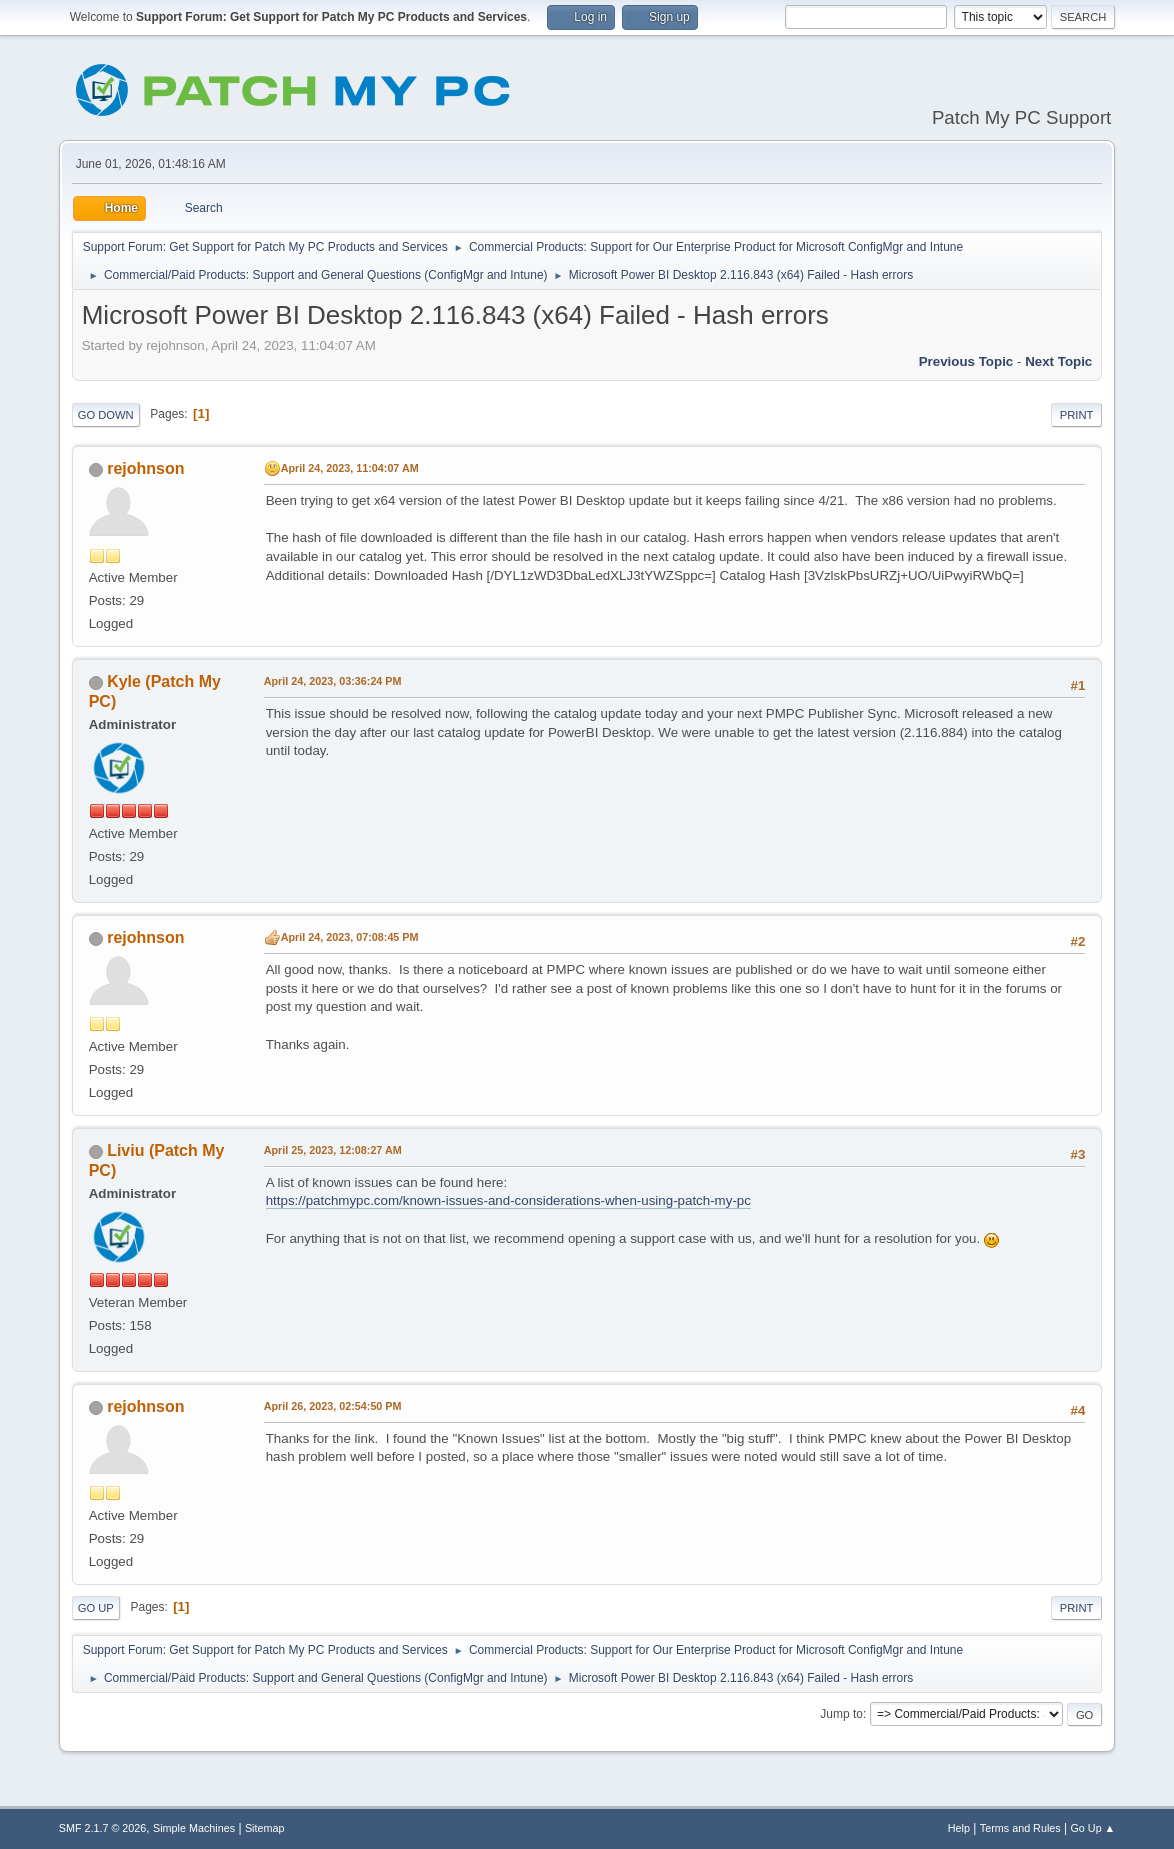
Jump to (841, 1714)
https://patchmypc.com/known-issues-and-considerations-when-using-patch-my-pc (508, 1200)
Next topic (1058, 361)
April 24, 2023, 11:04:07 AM (350, 468)
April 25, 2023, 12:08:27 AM (333, 1150)
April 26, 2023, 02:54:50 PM (333, 1406)
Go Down (106, 415)
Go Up (96, 1608)
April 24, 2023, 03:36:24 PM (333, 681)
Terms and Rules (1020, 1828)
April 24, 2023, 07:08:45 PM (350, 937)
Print (1077, 415)
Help (959, 1828)
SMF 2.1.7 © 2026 (103, 1828)
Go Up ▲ (1092, 1828)
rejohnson (145, 468)
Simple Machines (194, 1828)
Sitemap (265, 1828)
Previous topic (966, 361)
